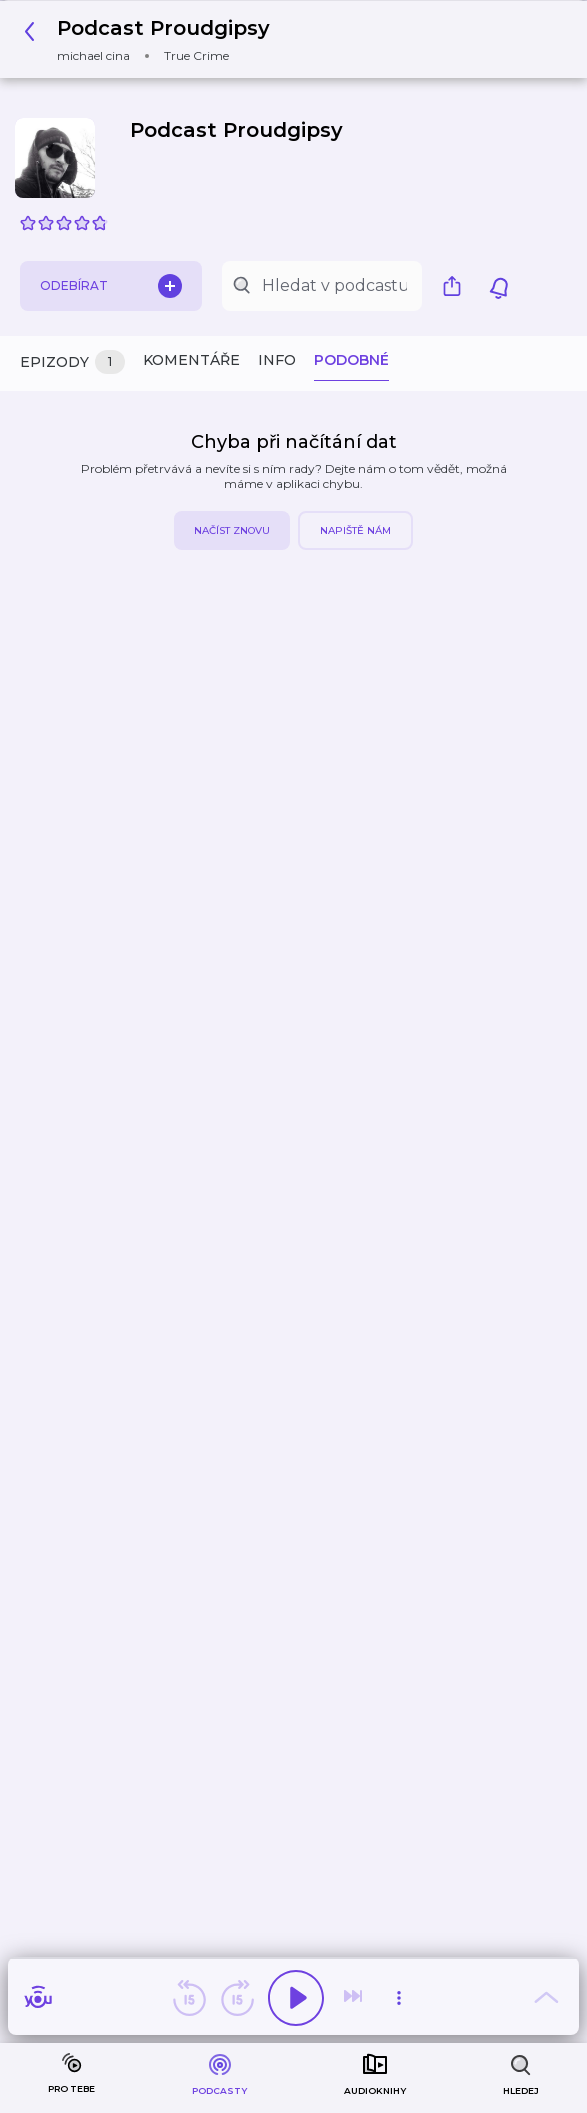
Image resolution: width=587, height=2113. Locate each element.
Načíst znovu (232, 530)
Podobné (351, 360)
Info (277, 360)
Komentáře (191, 360)
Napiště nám (355, 530)
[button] (152, 39)
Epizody (72, 362)
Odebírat (111, 286)
